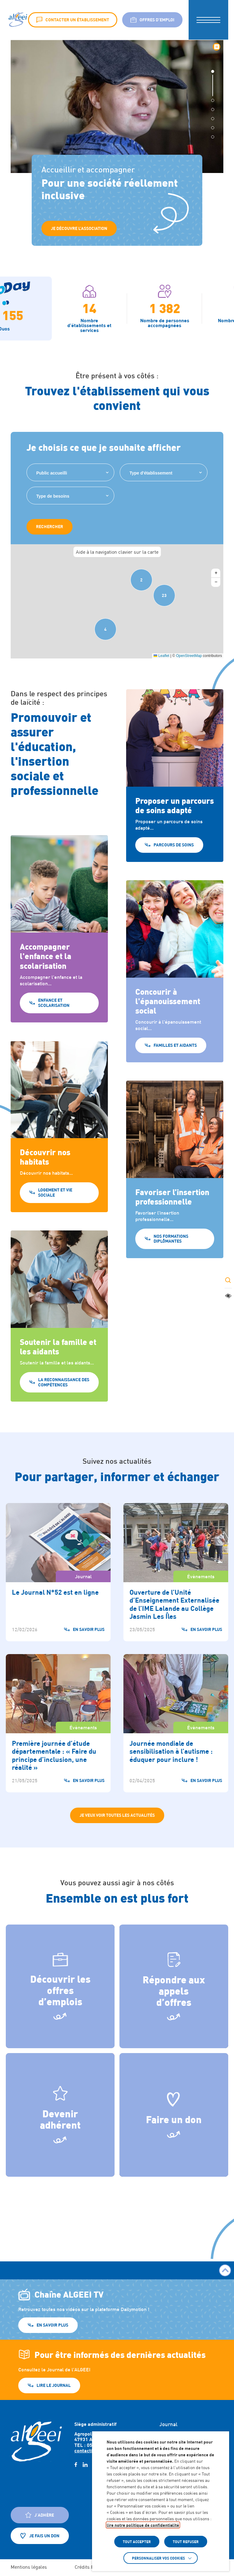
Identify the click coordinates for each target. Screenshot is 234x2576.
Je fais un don (39, 2536)
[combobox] (70, 472)
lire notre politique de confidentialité (143, 2525)
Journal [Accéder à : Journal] (168, 2424)
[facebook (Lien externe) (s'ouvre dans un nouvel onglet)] (75, 2465)
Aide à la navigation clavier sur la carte (117, 552)
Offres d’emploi (152, 20)
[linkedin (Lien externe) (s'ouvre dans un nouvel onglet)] (85, 2465)
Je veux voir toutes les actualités (117, 1815)
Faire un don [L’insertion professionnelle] (174, 2108)
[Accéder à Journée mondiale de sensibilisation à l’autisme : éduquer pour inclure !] (175, 1723)
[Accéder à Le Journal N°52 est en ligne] (58, 1572)
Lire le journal (54, 2385)
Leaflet (161, 656)
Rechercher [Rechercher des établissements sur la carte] (49, 526)
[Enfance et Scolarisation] (59, 977)
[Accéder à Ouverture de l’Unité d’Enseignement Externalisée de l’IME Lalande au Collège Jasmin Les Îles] (175, 1572)
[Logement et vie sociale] (59, 1175)
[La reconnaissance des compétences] (59, 1365)
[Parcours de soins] (174, 824)
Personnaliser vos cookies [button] (158, 2558)
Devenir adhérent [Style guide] (60, 2108)
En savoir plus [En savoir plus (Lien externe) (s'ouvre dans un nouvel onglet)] (52, 2324)
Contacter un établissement (72, 20)
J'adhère (39, 2515)
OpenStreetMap (189, 656)
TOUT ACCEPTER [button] (137, 2541)
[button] (208, 20)
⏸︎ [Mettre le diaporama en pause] (217, 47)
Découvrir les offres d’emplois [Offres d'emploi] (60, 1980)
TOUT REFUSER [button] (186, 2541)
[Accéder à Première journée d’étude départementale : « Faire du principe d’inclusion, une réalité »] (58, 1723)
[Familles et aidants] (174, 1020)
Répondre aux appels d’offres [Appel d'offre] (174, 1980)
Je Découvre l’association (79, 228)
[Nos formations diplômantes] (174, 1218)
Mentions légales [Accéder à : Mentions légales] (29, 2567)
